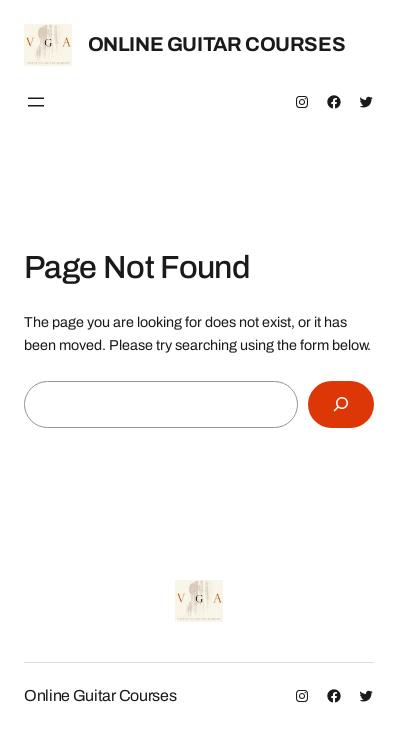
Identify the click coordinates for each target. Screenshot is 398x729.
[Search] (341, 404)
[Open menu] (36, 102)
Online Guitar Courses (217, 44)
